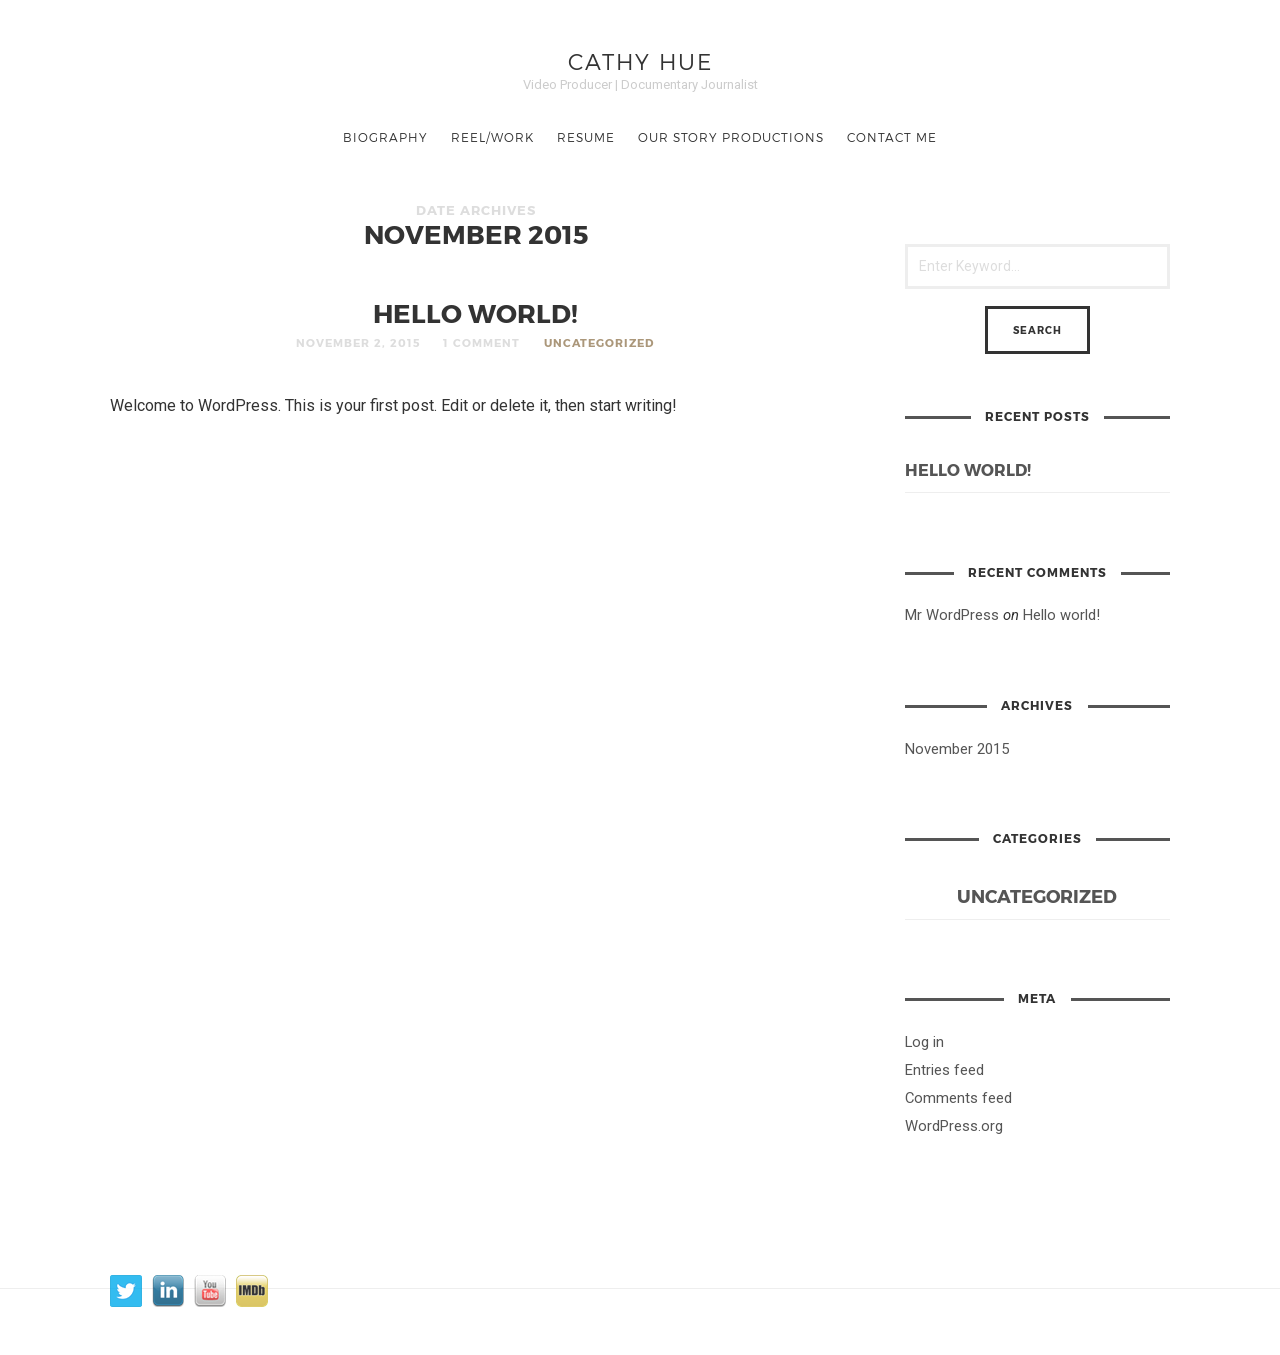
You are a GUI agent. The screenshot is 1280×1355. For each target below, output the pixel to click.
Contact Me (892, 137)
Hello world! (475, 312)
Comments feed (958, 1098)
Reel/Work (492, 137)
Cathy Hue (640, 60)
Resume (586, 137)
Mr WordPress (952, 615)
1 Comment (481, 342)
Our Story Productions (731, 137)
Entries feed (944, 1070)
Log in (924, 1042)
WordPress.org (954, 1126)
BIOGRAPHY (385, 137)
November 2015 (957, 749)
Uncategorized (599, 342)
